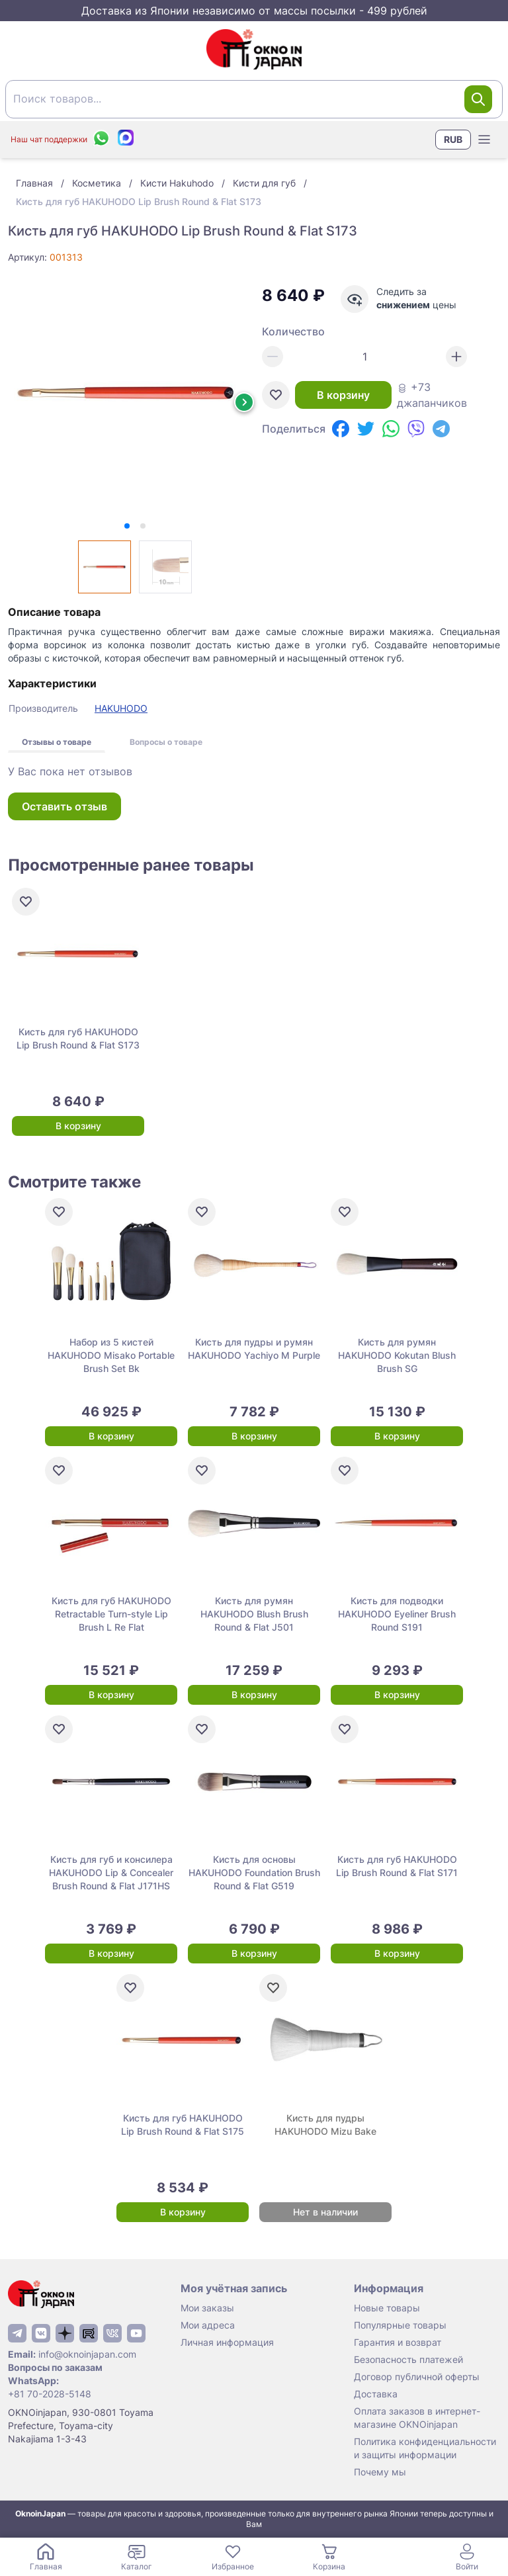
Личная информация (227, 2342)
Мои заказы (207, 2307)
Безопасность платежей (408, 2359)
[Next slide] (244, 402)
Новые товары (387, 2307)
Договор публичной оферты (417, 2376)
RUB (453, 139)
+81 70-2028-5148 (49, 2393)
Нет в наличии (325, 2211)
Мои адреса (208, 2325)
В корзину (343, 395)
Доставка (376, 2393)
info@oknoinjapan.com (87, 2354)
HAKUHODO (121, 708)
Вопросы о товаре (166, 742)
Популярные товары (400, 2325)
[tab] (127, 526)
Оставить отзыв (64, 806)
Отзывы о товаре (56, 742)
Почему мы (380, 2471)
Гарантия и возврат (397, 2342)
